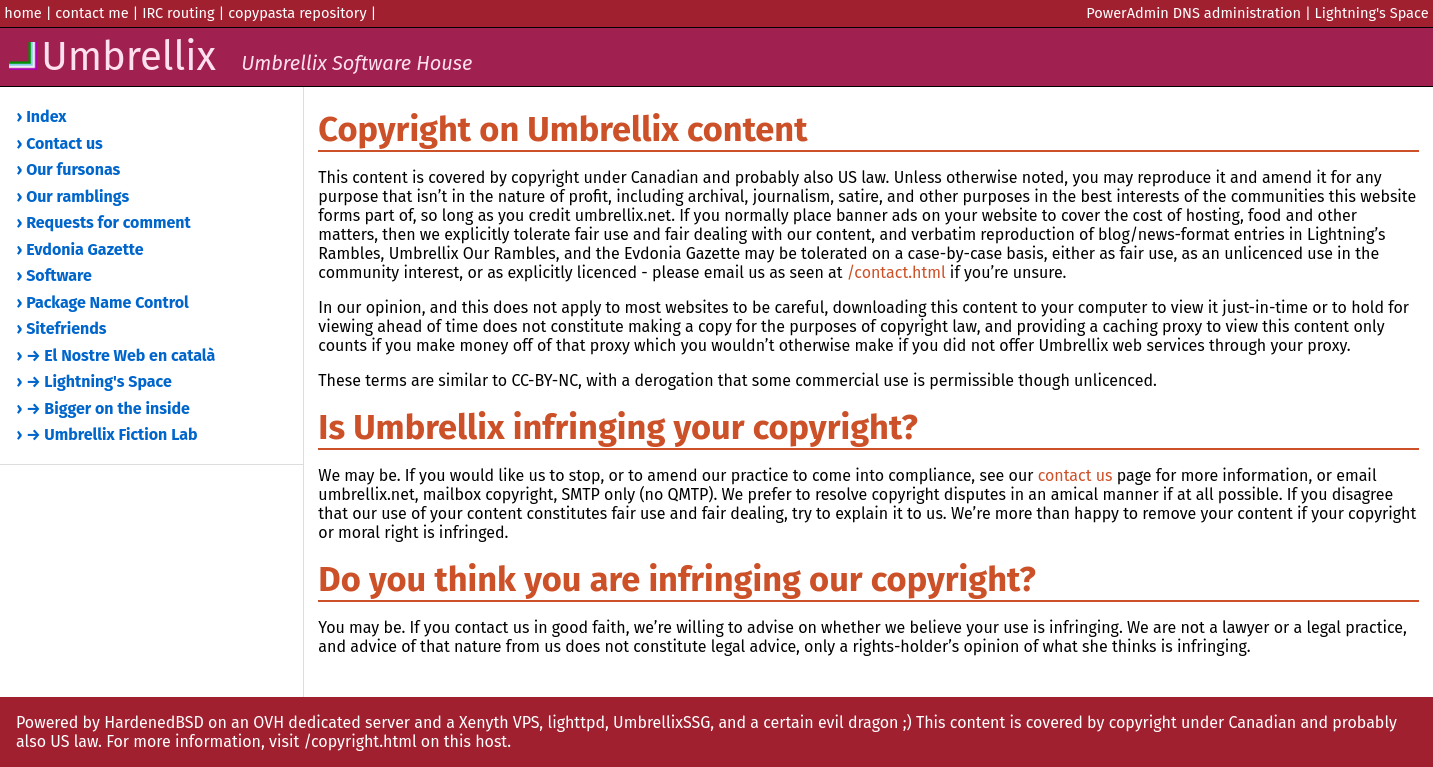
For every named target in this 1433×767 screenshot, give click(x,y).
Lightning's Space (1372, 13)
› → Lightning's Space (94, 381)
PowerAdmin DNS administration (1193, 13)
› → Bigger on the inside (103, 408)
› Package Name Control (103, 302)
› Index (42, 116)
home (22, 13)
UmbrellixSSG (661, 722)
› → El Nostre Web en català (116, 355)
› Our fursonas (69, 169)
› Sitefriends (62, 328)
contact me (91, 13)
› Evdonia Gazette (80, 249)
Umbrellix (238, 57)
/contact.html (896, 272)
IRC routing (178, 13)
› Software (54, 275)
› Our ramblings (73, 196)
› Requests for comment (104, 222)
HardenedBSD (154, 722)
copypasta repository (297, 13)
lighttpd (576, 722)
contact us (1075, 475)
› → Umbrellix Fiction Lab (107, 434)
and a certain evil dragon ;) (814, 722)
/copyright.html (359, 741)
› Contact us (60, 143)
